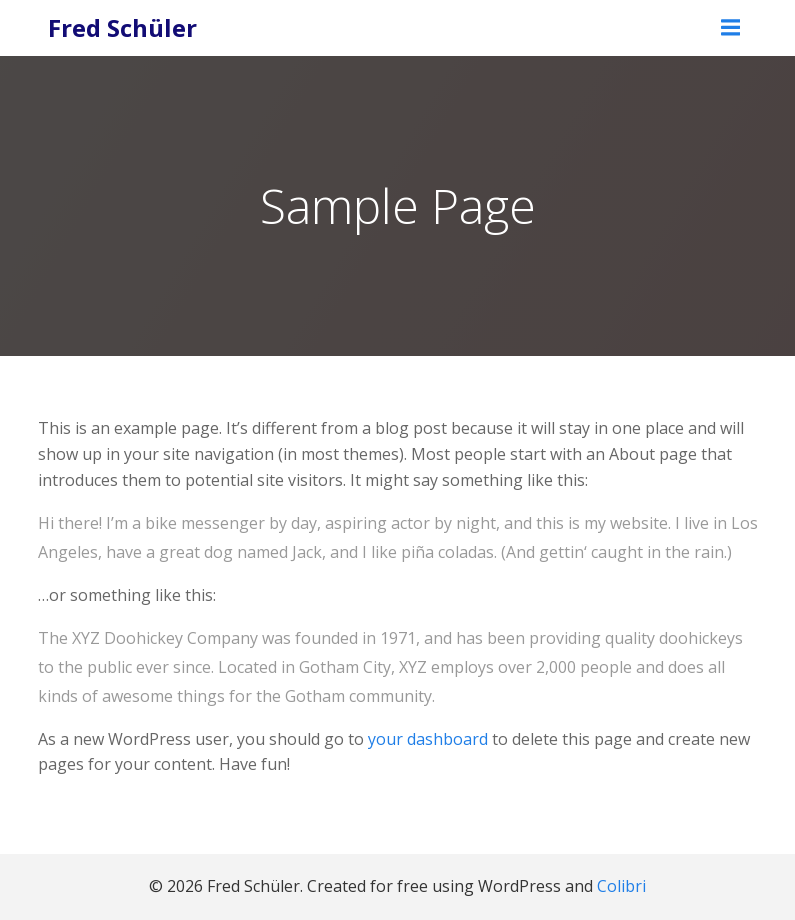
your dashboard (428, 739)
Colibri (621, 886)
